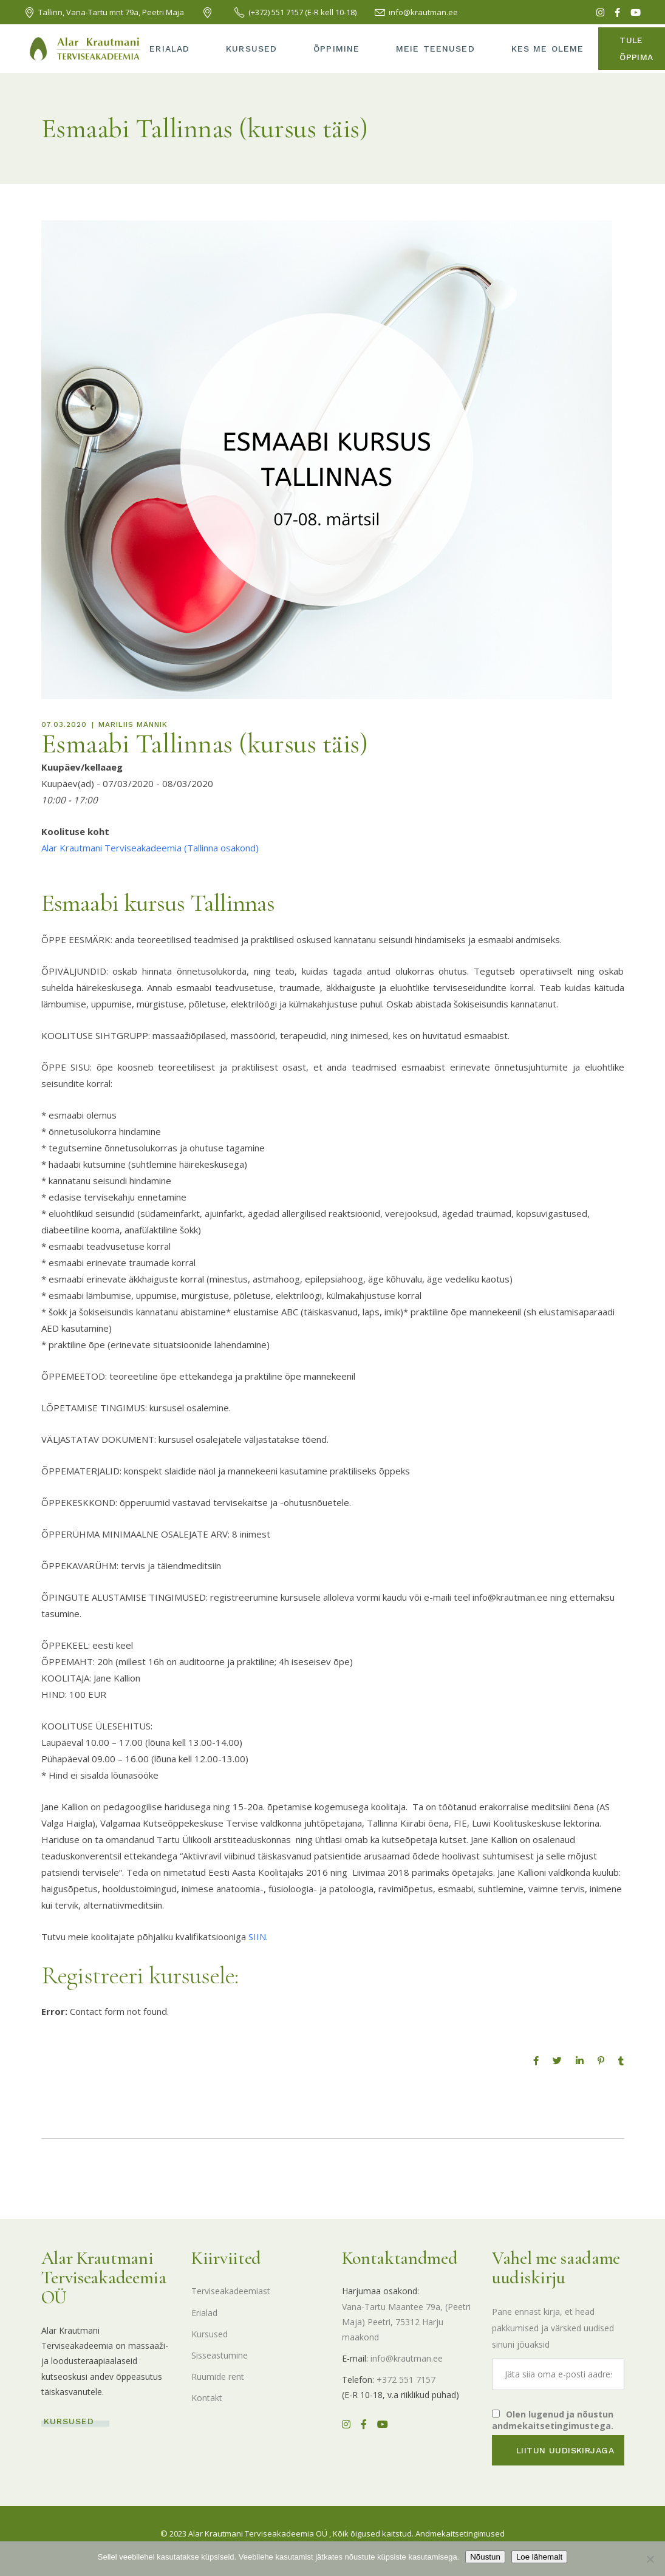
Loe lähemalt (539, 2556)
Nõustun (485, 2556)
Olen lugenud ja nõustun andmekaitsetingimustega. (552, 2419)
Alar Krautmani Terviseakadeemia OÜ (257, 2533)
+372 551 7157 (406, 2379)
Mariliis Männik (132, 724)
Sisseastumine (219, 2355)
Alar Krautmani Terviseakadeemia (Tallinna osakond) (150, 848)
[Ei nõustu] (650, 2559)
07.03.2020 (64, 724)
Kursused (209, 2334)
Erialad (204, 2313)
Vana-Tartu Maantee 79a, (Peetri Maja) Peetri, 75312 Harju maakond (406, 2322)
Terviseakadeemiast (230, 2291)
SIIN (257, 1936)
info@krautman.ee (406, 2358)
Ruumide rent (217, 2376)
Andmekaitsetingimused (460, 2533)
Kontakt (206, 2398)
